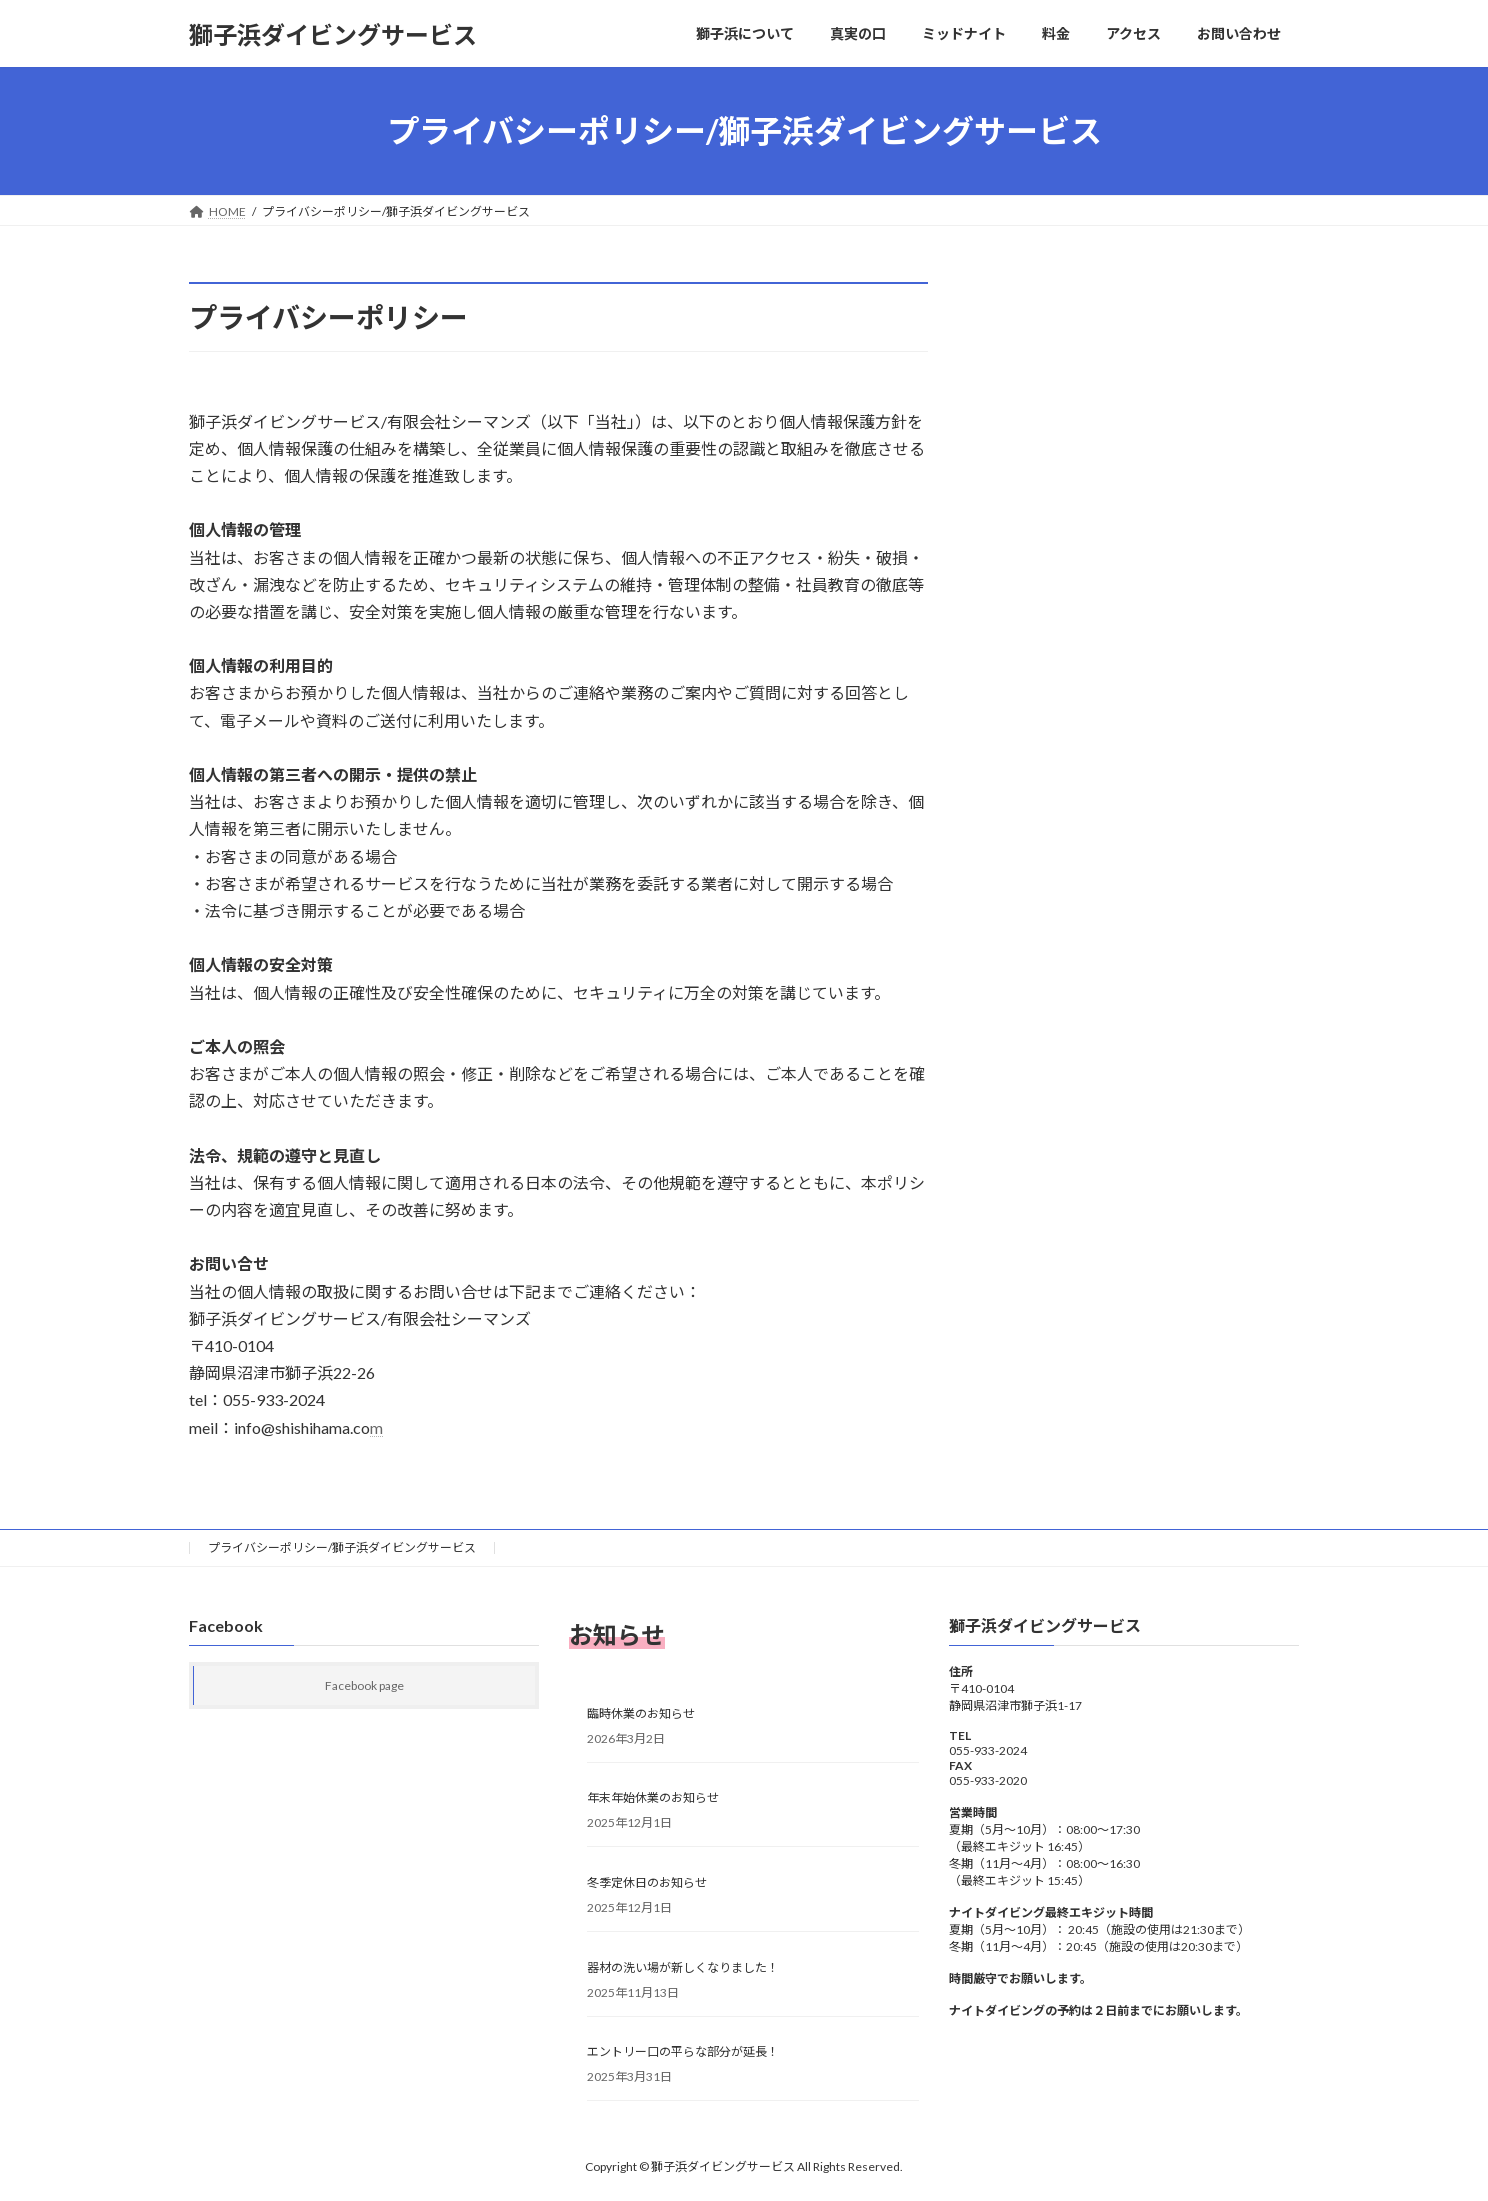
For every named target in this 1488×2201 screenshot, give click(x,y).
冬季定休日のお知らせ (647, 1882)
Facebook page (364, 1685)
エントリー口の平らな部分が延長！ (683, 2051)
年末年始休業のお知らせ (653, 1797)
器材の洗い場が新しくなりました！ (683, 1966)
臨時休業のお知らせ (641, 1712)
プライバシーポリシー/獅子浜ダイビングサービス (342, 1547)
